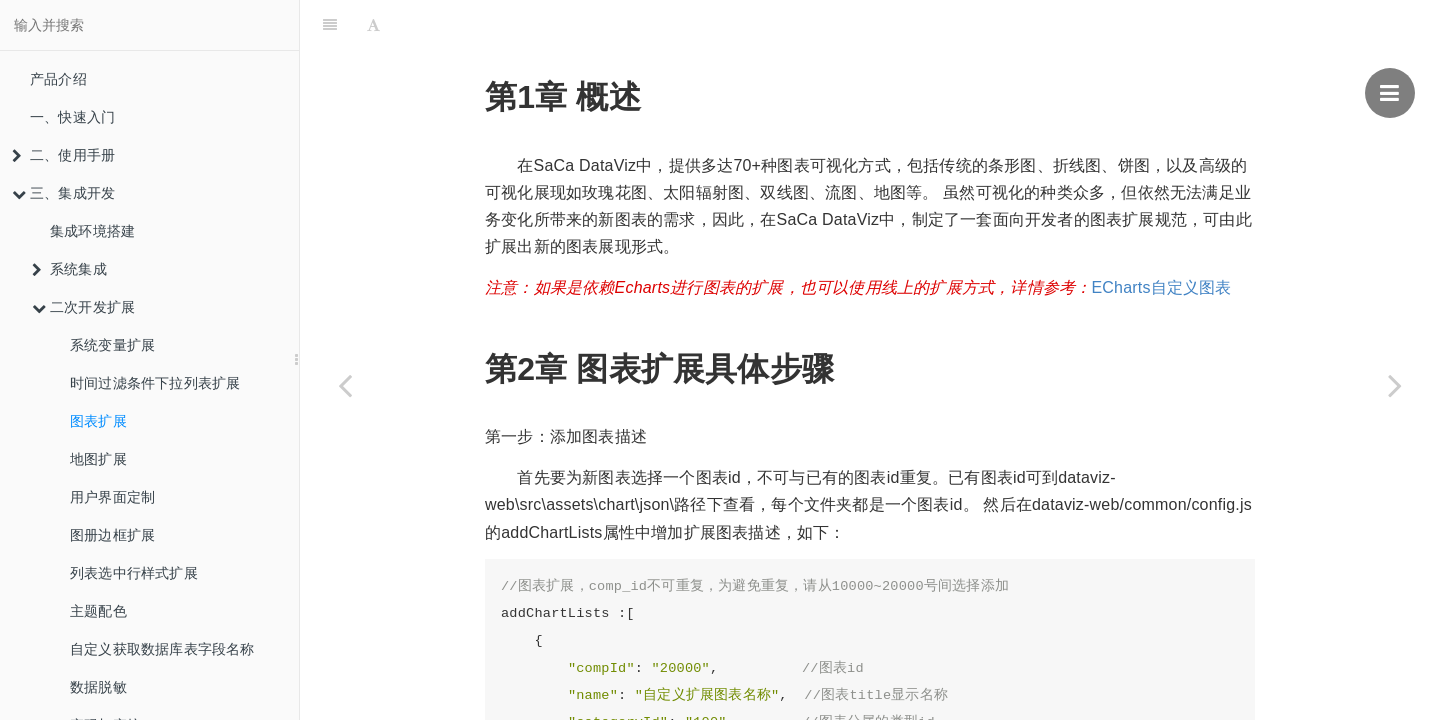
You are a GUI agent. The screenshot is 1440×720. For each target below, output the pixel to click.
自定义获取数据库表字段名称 (162, 649)
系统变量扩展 (112, 345)
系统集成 (69, 269)
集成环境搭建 (92, 231)
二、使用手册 (63, 155)
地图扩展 (98, 459)
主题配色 (98, 611)
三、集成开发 (63, 193)
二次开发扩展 (83, 307)
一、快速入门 (72, 117)
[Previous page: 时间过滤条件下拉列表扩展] (345, 385)
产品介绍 (58, 79)
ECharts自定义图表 (1161, 237)
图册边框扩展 (112, 535)
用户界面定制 (112, 497)
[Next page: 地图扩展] (1395, 385)
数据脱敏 (98, 687)
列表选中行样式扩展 (134, 573)
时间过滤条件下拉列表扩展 (155, 383)
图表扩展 (98, 421)
